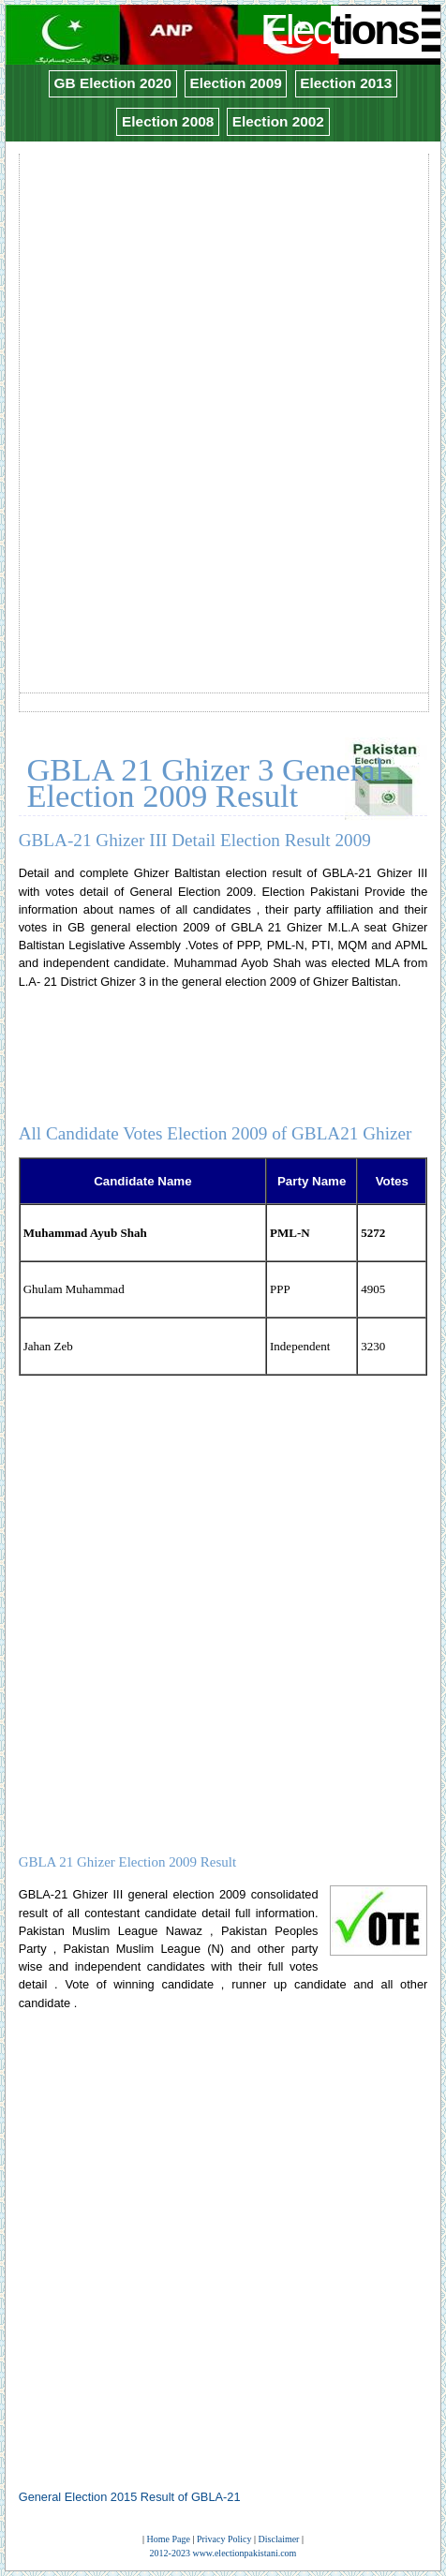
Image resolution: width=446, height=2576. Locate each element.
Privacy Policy (224, 2539)
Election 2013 (346, 83)
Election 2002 (278, 121)
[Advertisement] (223, 379)
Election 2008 (168, 121)
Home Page (168, 2539)
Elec (341, 29)
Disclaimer (279, 2539)
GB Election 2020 (113, 83)
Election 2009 (236, 83)
